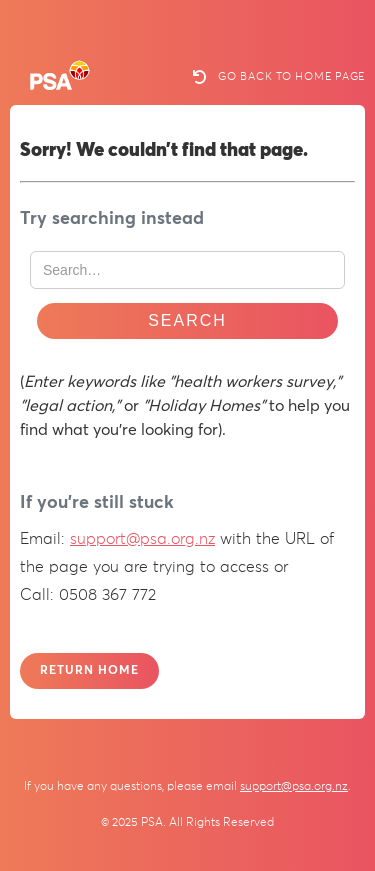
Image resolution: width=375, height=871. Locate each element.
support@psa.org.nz (142, 539)
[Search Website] (187, 270)
